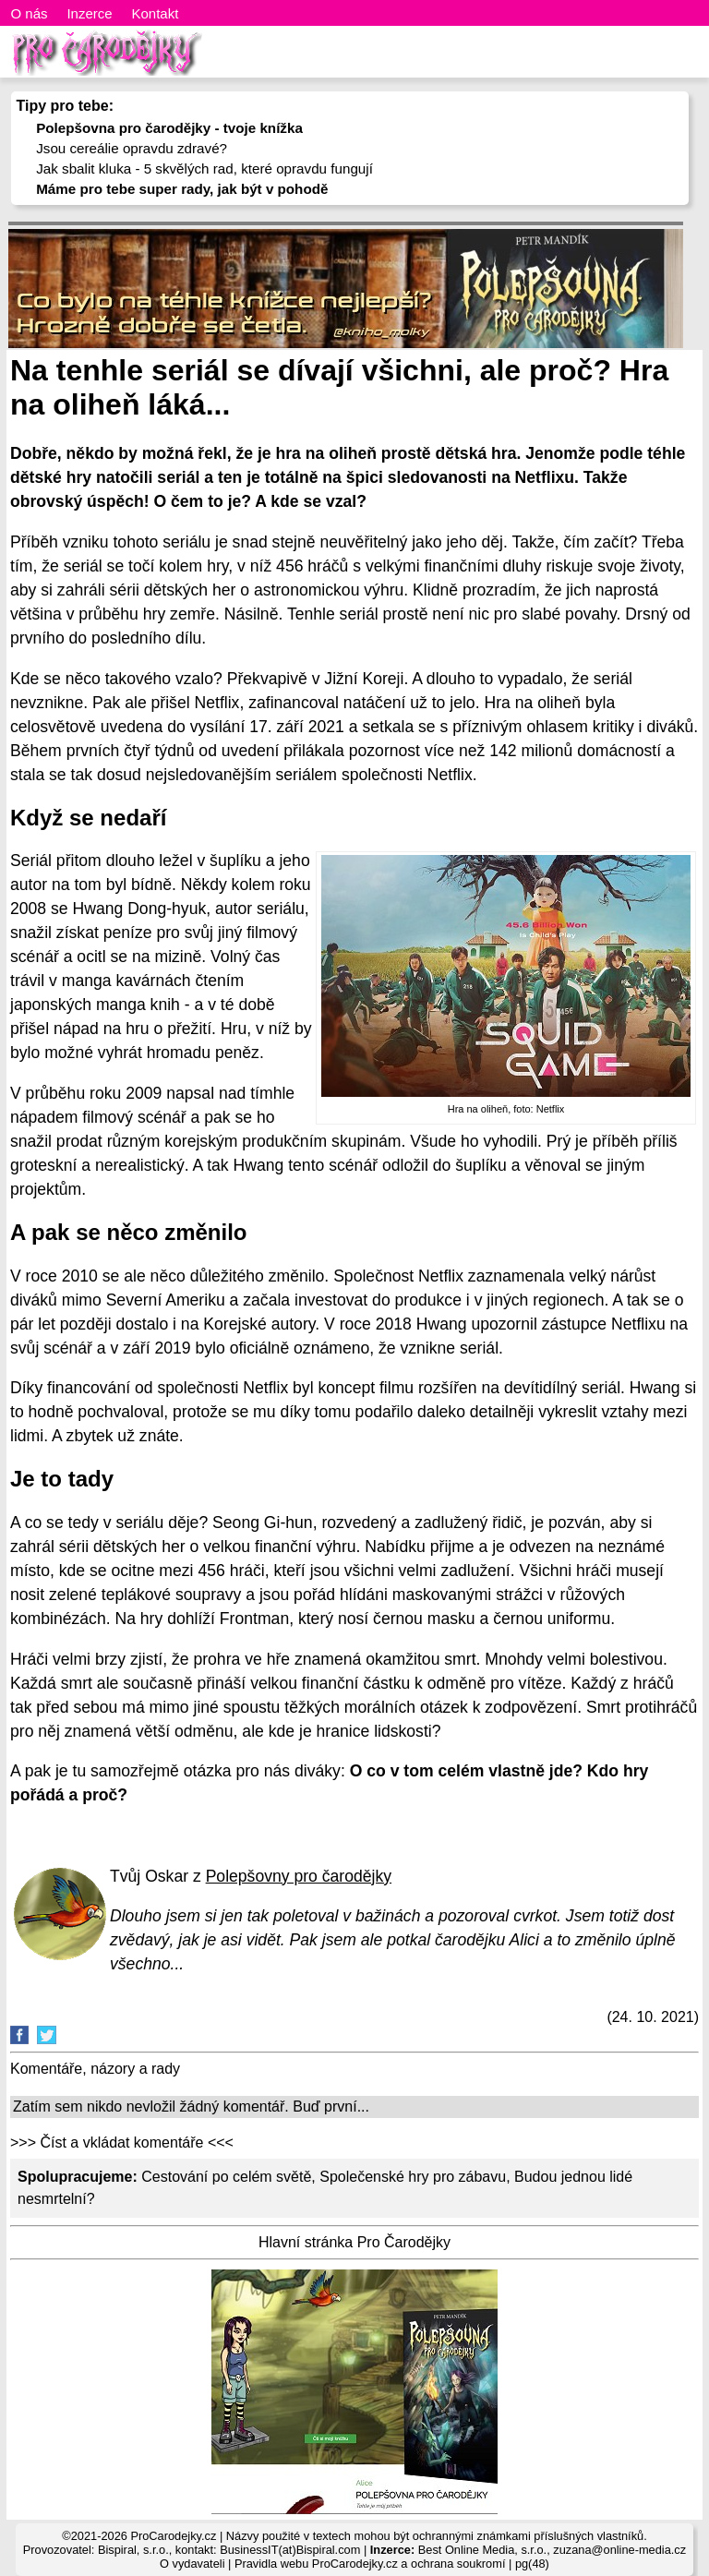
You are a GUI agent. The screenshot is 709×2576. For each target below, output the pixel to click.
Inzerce (89, 13)
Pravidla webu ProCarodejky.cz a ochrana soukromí (370, 2563)
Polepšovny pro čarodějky (298, 1876)
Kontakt (154, 13)
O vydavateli (192, 2563)
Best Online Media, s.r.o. (482, 2550)
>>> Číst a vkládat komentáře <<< (122, 2142)
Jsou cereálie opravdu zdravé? (131, 148)
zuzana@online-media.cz (619, 2550)
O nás (29, 13)
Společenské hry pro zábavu (412, 2177)
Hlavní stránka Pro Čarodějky (354, 2242)
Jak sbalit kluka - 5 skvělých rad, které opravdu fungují (204, 168)
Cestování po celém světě (226, 2177)
